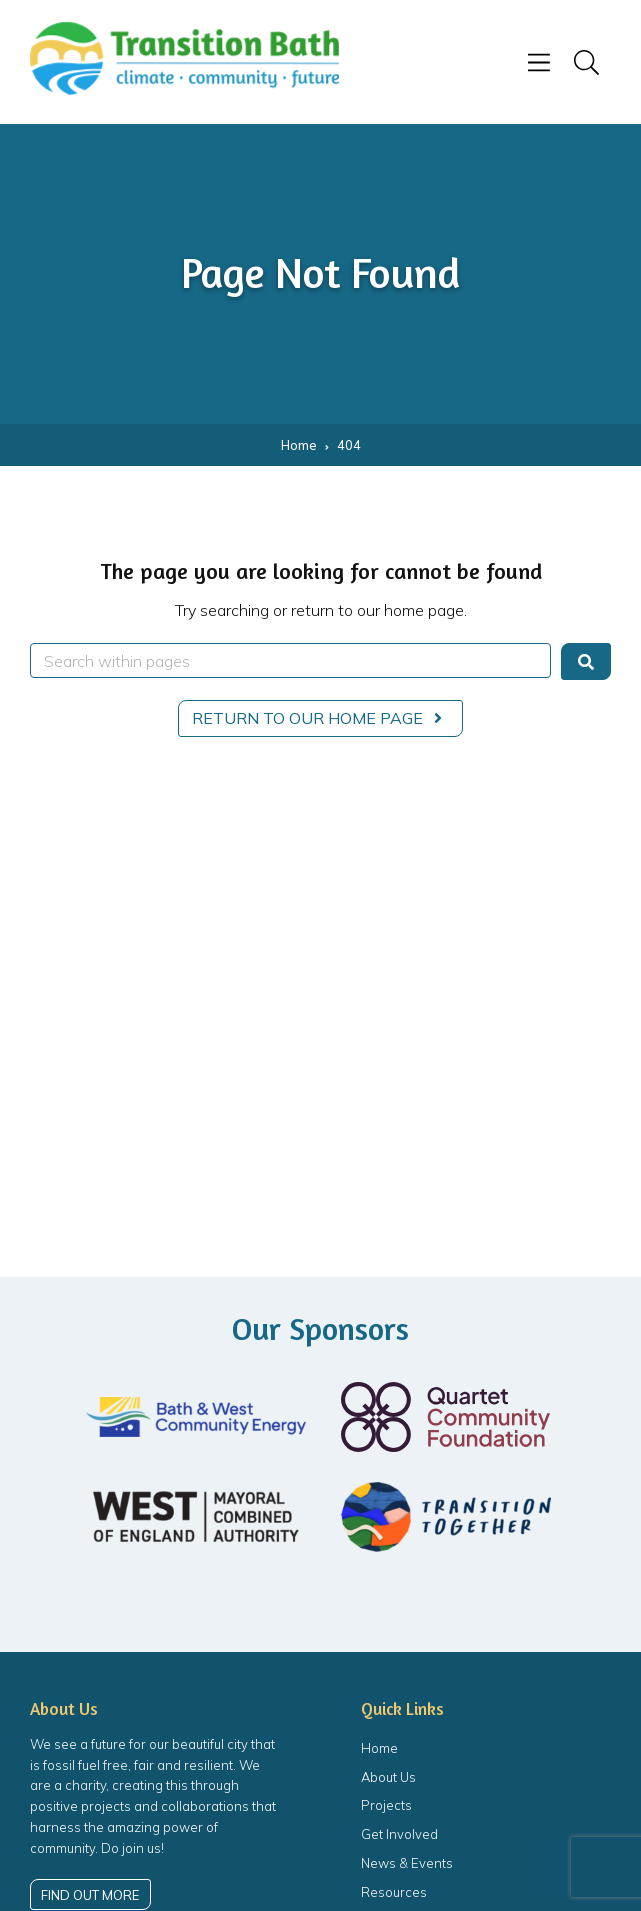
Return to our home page (320, 718)
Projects (386, 1805)
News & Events (407, 1863)
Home (379, 1748)
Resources (394, 1892)
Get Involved (399, 1834)
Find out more (90, 1895)
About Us (388, 1777)
